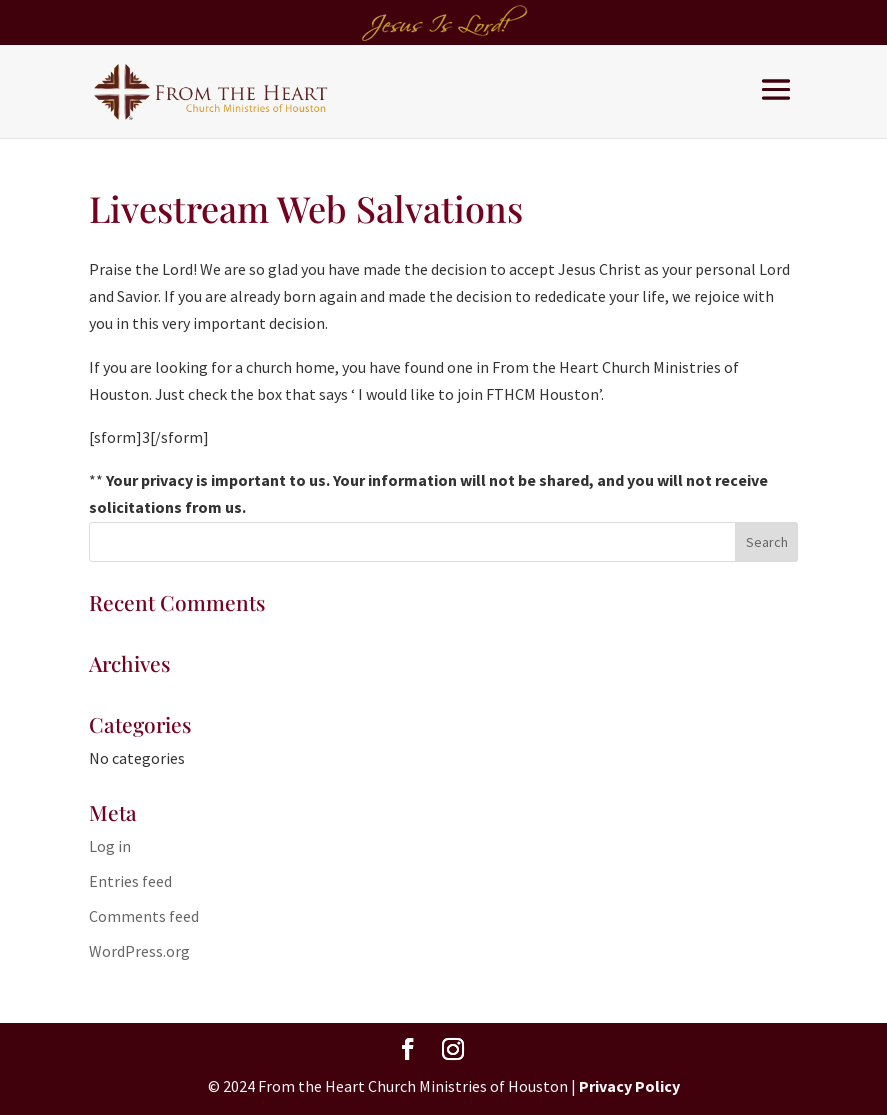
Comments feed (144, 916)
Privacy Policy (629, 1086)
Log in (110, 846)
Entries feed (130, 881)
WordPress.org (139, 951)
